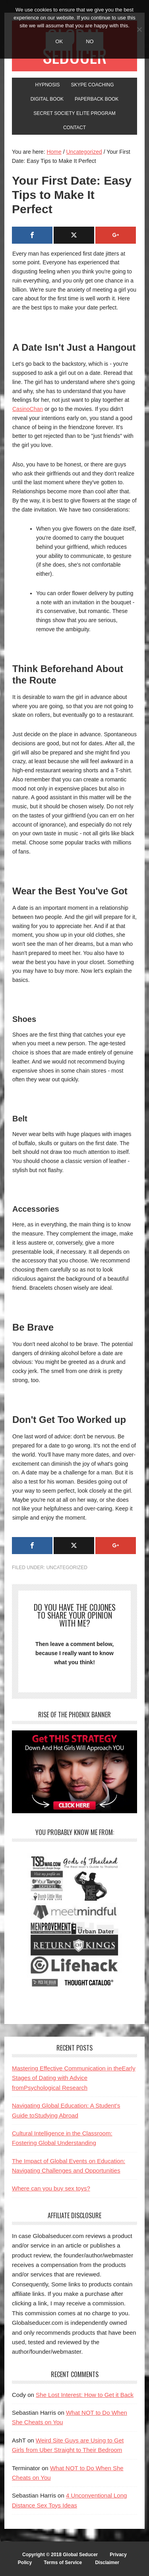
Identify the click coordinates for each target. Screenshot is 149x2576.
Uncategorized (66, 1567)
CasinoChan (27, 409)
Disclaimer (107, 2562)
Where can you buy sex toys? (51, 2188)
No (90, 41)
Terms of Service (63, 2562)
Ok (59, 41)
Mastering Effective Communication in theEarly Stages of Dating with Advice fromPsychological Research (73, 2078)
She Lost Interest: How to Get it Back (85, 2394)
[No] (139, 29)
